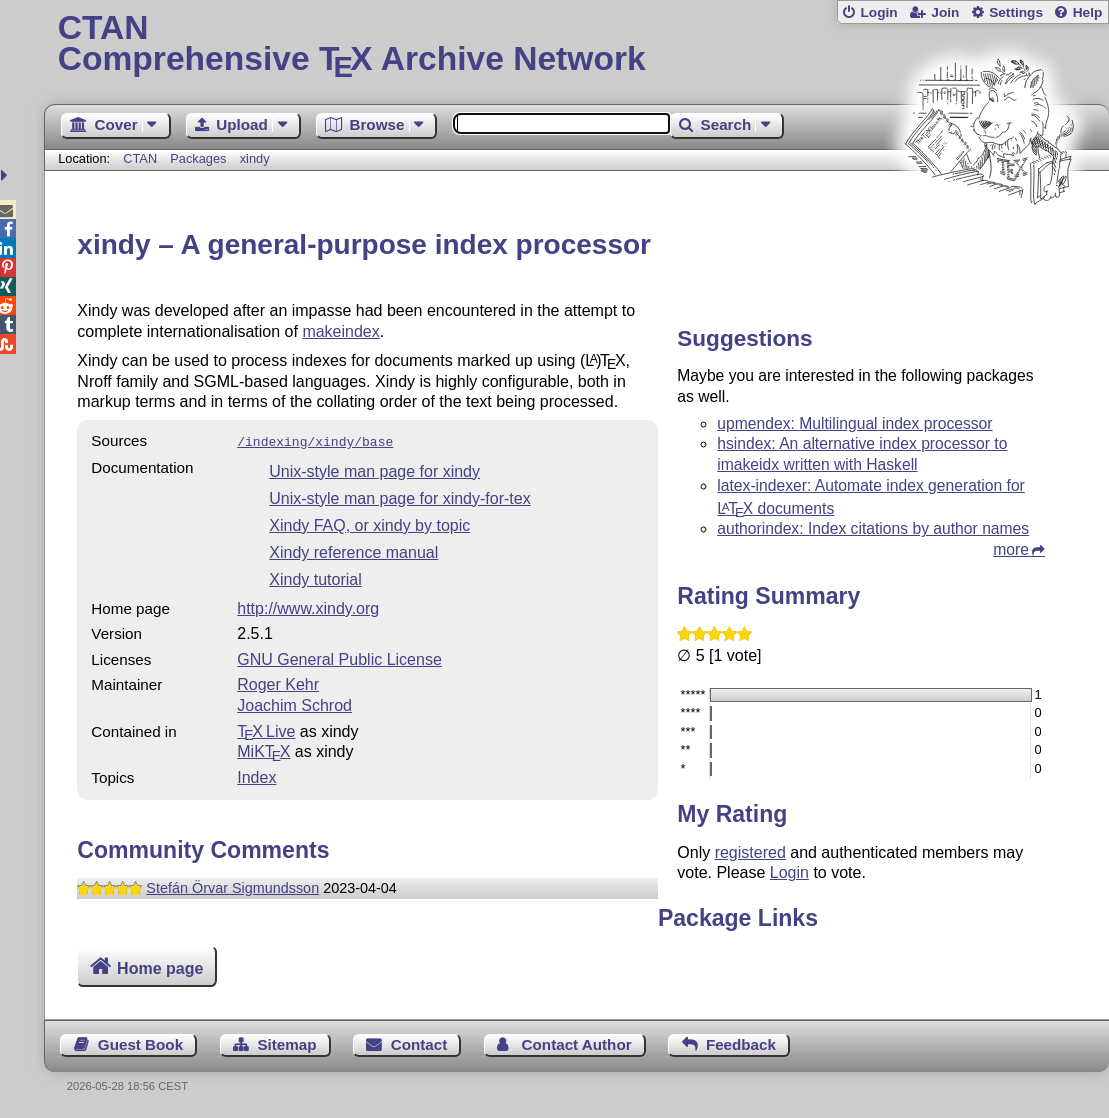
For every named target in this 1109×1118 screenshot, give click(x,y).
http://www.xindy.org (308, 606)
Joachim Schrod (294, 703)
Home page (160, 968)
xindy (255, 158)
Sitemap (286, 1044)
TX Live (266, 729)
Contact (419, 1044)
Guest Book (140, 1044)
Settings (1016, 12)
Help (1088, 12)
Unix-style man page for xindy (374, 469)
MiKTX (263, 749)
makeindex (340, 331)
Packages (200, 158)
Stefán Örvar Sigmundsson (232, 886)
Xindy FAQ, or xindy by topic (369, 523)
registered (750, 852)
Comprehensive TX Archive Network (577, 45)
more (1011, 549)
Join (945, 12)
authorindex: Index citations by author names (873, 528)
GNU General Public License (339, 657)
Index (256, 775)
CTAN (140, 158)
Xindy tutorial (315, 577)
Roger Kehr (278, 682)
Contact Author (577, 1044)
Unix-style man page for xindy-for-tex (399, 496)
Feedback (741, 1044)
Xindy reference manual (353, 550)
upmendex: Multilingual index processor (854, 423)
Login (878, 12)
